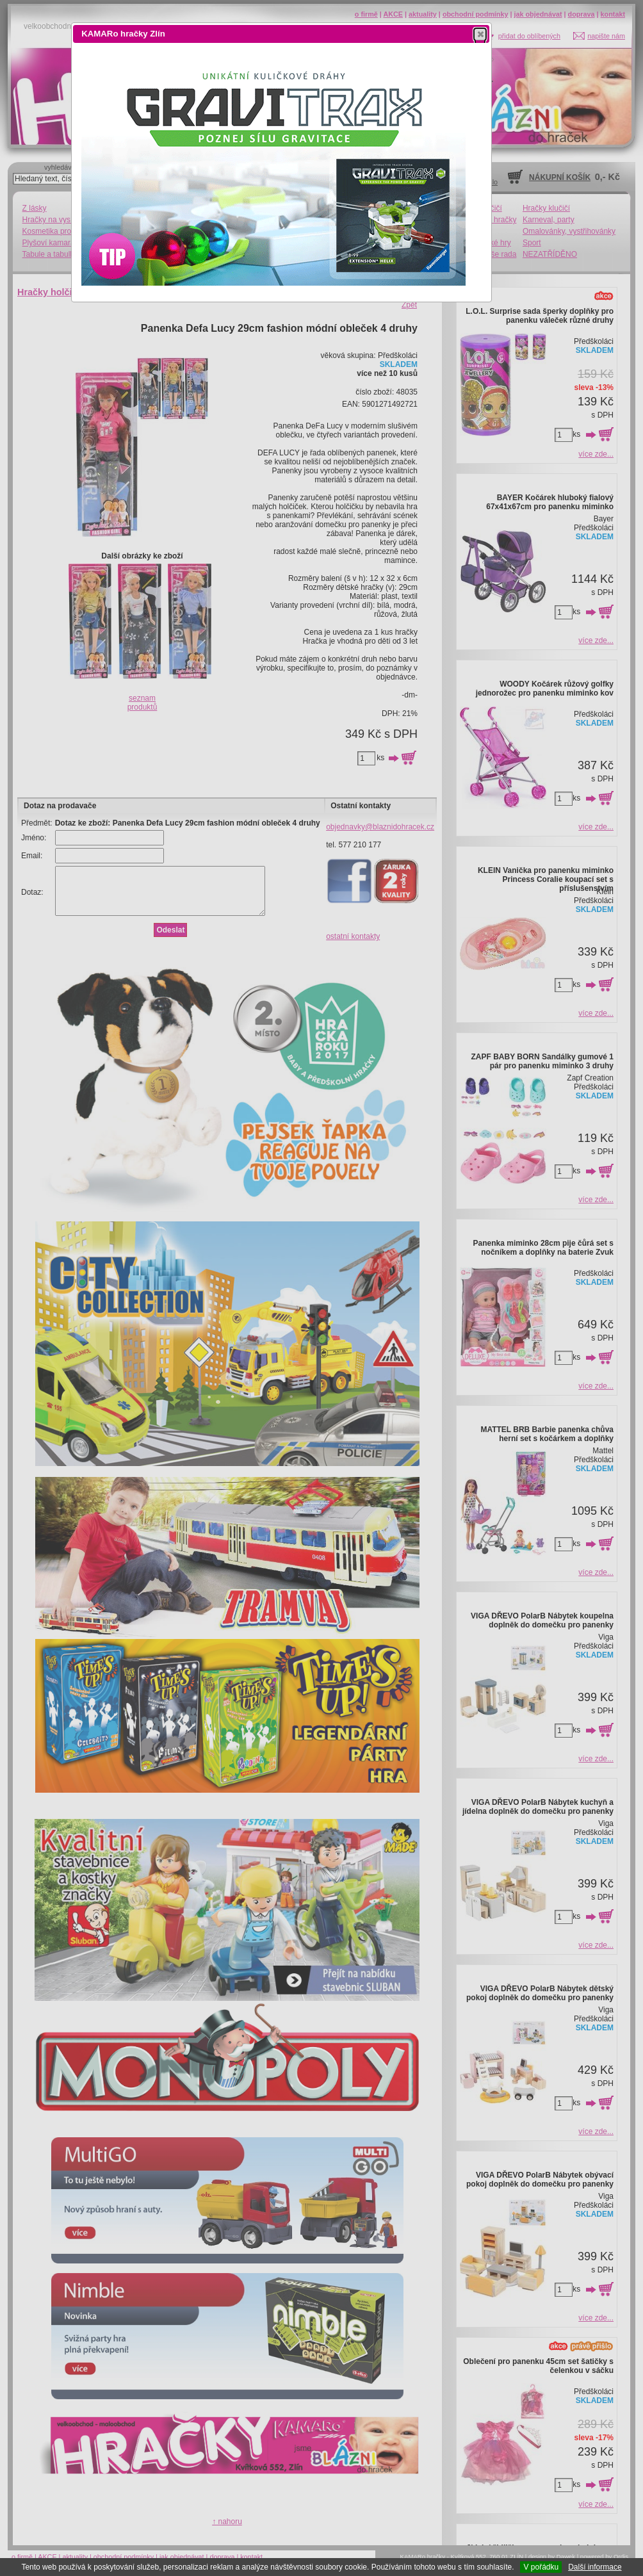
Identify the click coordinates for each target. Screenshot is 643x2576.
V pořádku (540, 2567)
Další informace (594, 2567)
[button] (480, 34)
